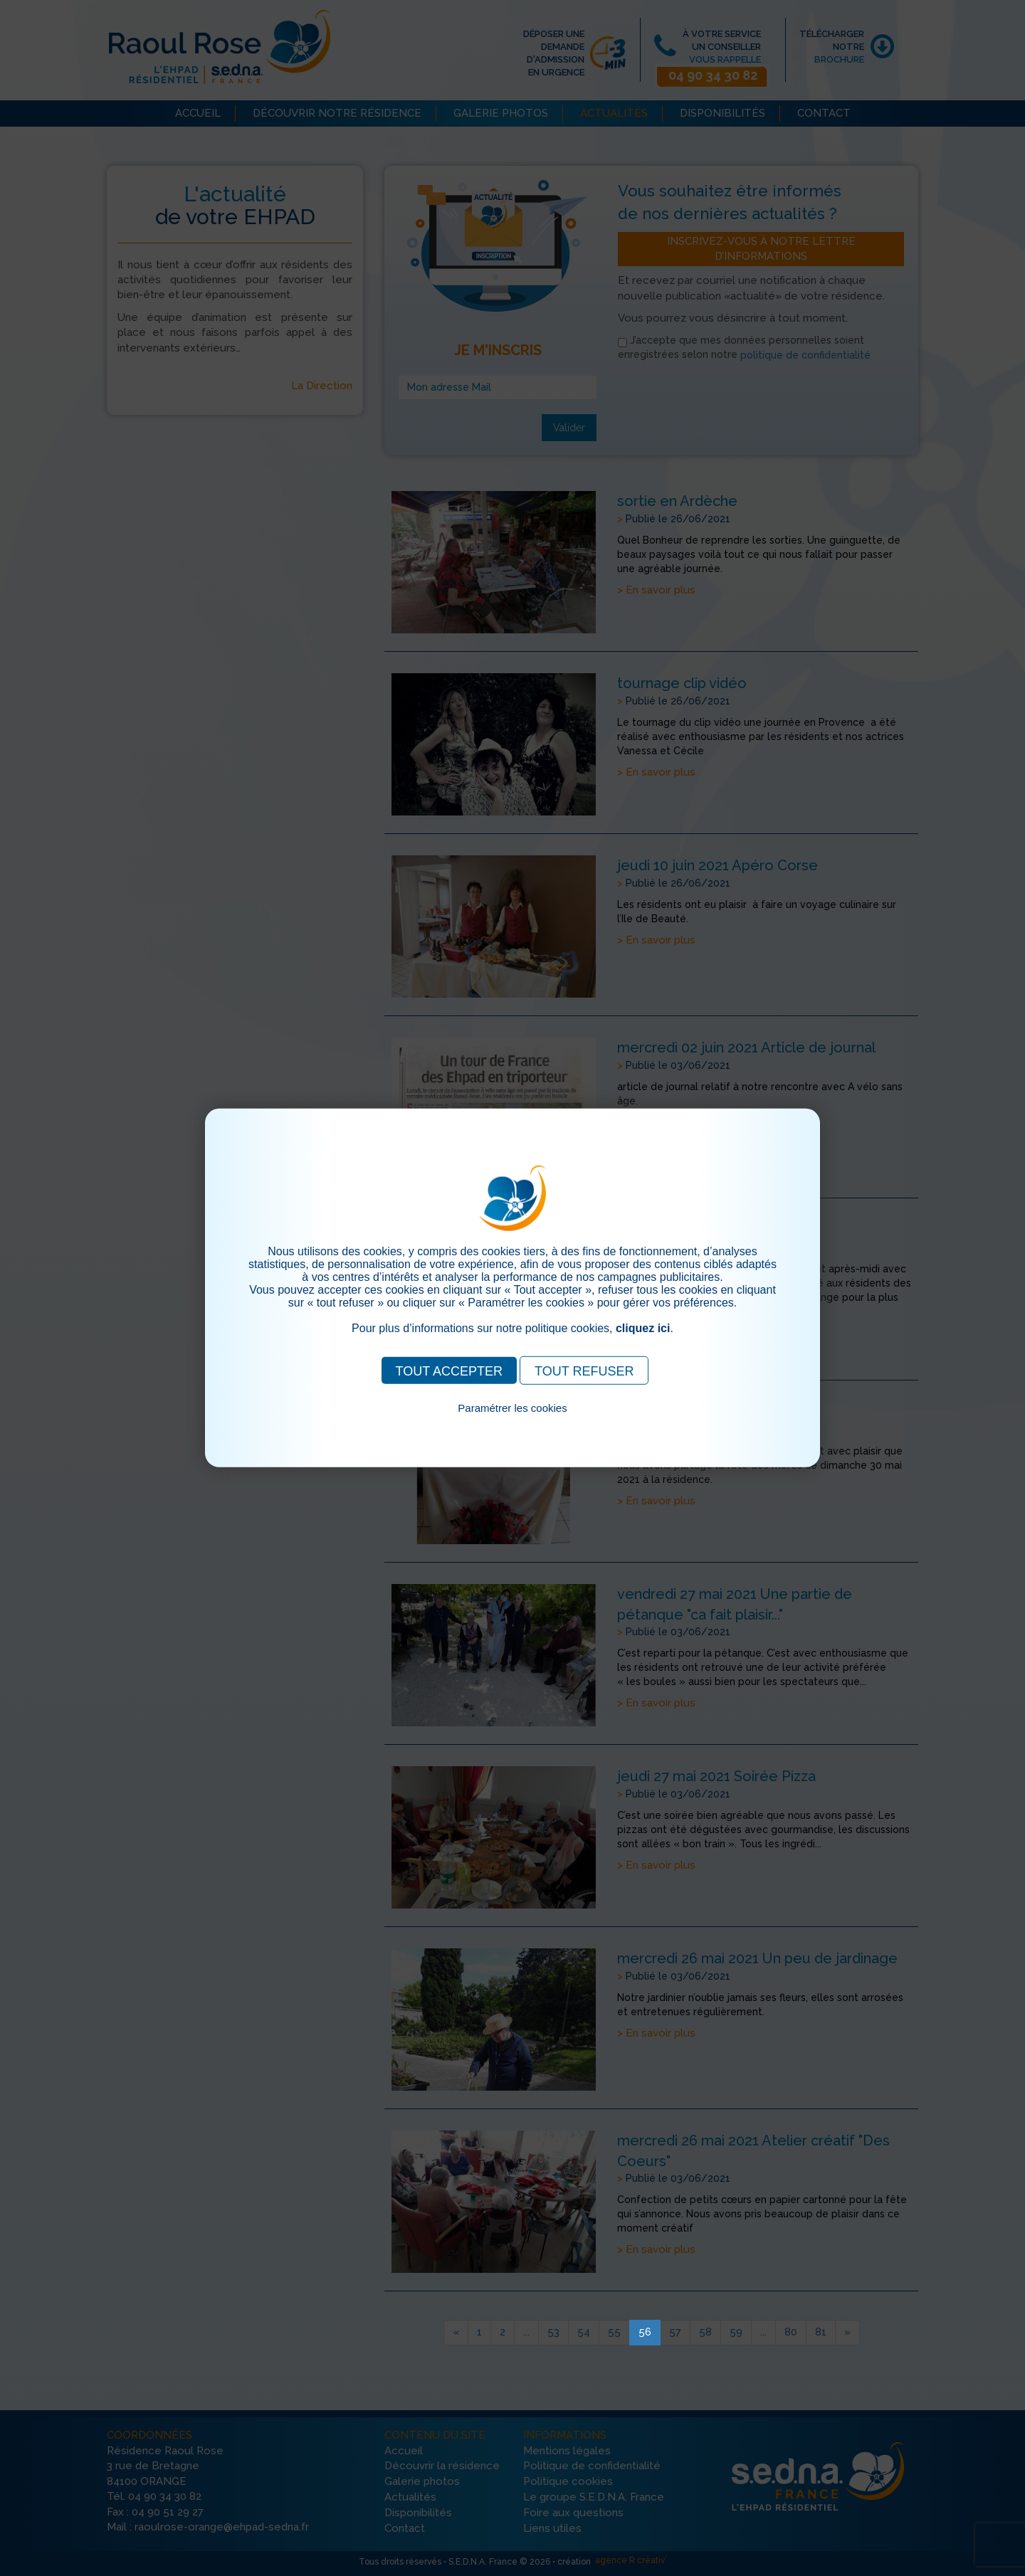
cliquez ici (643, 1328)
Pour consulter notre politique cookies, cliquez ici (512, 1424)
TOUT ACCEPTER (449, 1371)
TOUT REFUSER (584, 1371)
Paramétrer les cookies (512, 1408)
